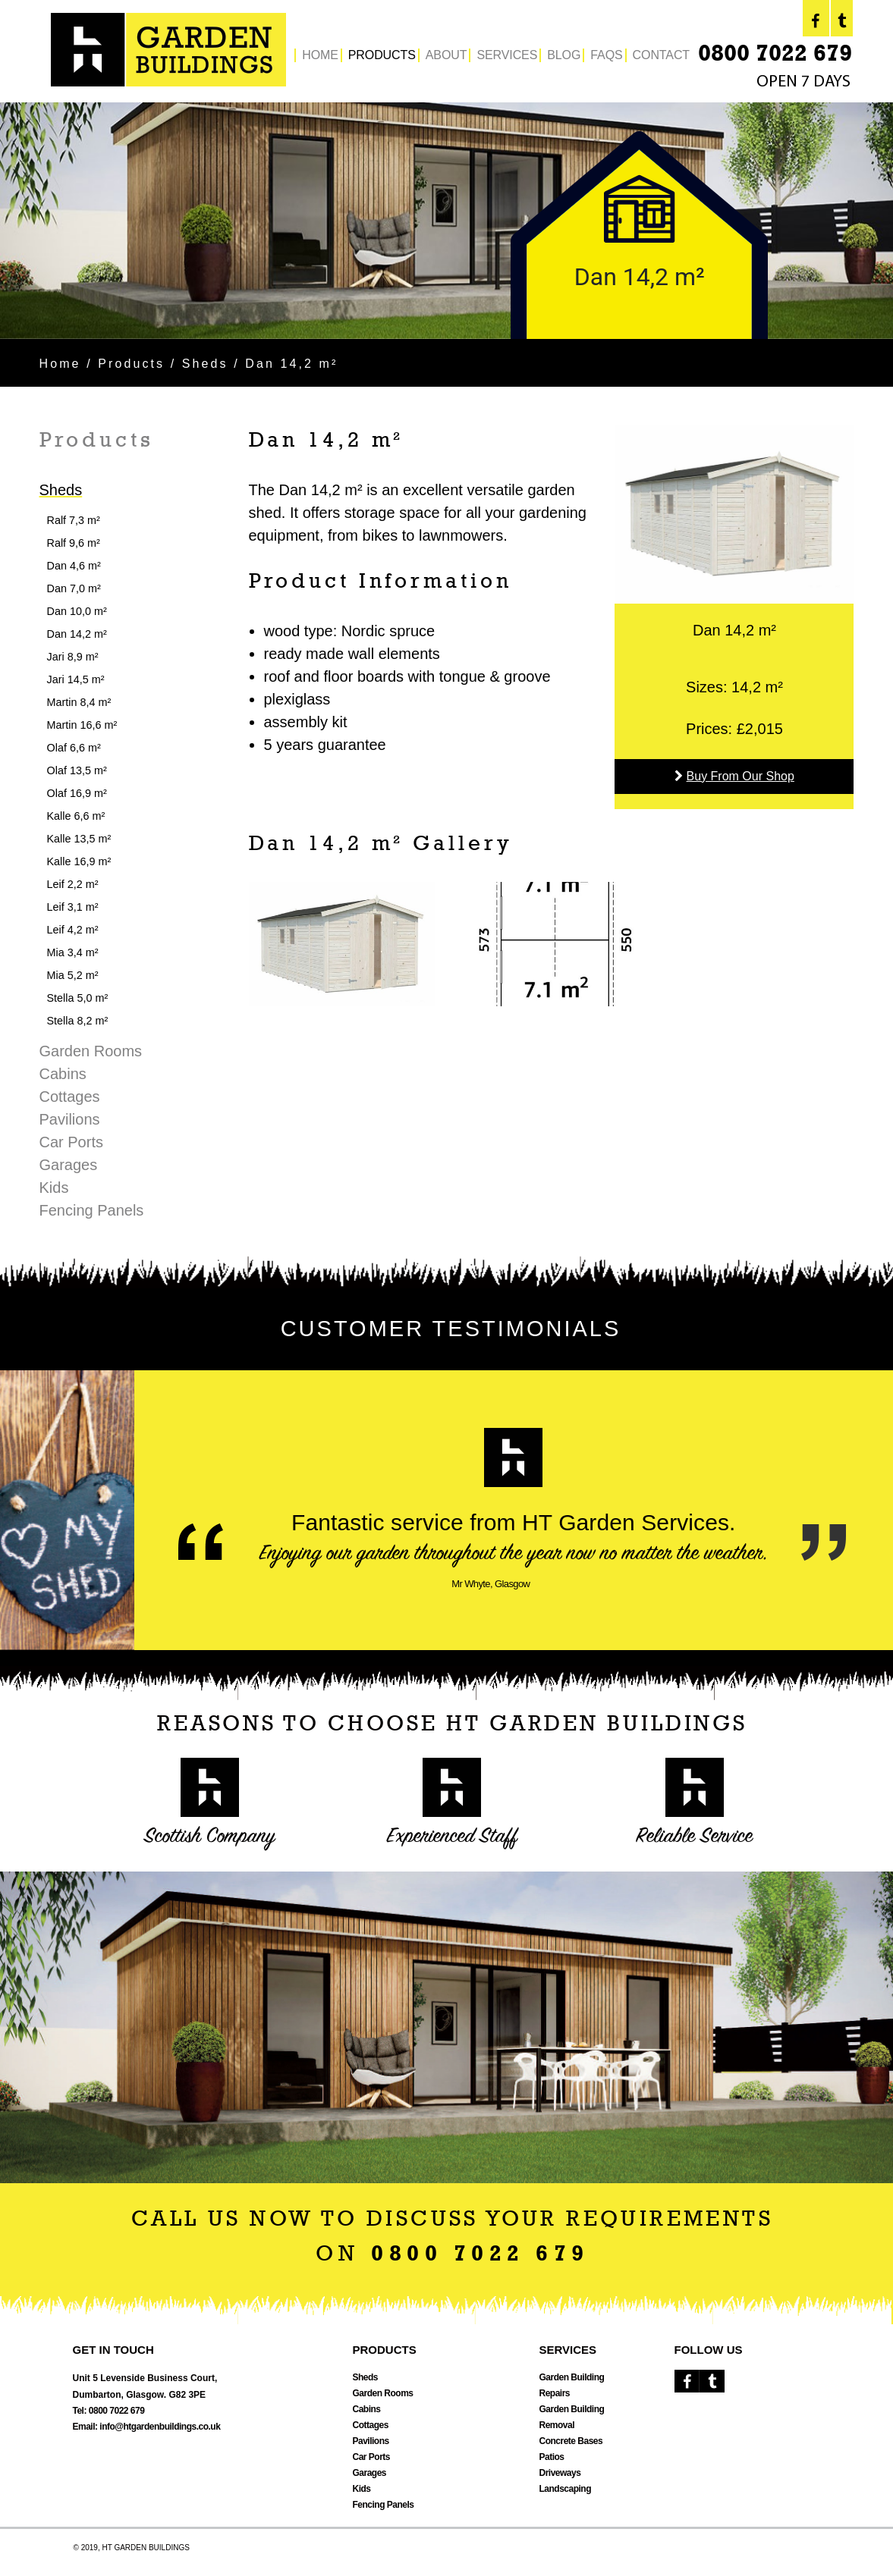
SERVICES (506, 55)
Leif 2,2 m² (73, 884)
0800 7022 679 (775, 55)
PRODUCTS (382, 55)
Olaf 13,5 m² (77, 770)
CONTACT (661, 55)
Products (131, 363)
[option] (446, 220)
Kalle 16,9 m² (79, 861)
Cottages (69, 1096)
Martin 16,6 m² (82, 725)
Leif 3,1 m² (73, 907)
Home (60, 363)
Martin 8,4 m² (79, 702)
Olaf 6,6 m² (74, 748)
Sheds (205, 363)
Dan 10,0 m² (77, 611)
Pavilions (69, 1119)
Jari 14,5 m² (76, 679)
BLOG (563, 55)
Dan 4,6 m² (74, 566)
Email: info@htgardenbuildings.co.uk (147, 2426)
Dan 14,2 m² (77, 634)
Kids (54, 1187)
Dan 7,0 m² (74, 588)
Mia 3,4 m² (73, 952)
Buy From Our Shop (740, 776)
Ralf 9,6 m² (73, 543)
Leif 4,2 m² (73, 930)
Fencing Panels (91, 1210)
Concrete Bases (571, 2441)
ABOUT (446, 55)
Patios (551, 2457)
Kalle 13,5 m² (79, 839)
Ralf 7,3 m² (73, 520)
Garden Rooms (91, 1051)
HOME (320, 55)
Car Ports (71, 1142)
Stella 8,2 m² (77, 1021)
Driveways (560, 2473)
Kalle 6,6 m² (76, 816)
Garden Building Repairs (572, 2385)
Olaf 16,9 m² (77, 793)
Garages (68, 1164)
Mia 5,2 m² (73, 975)
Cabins (62, 1073)
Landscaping (565, 2488)
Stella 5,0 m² (77, 998)
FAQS (606, 55)
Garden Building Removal (572, 2417)
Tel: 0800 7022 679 (109, 2410)
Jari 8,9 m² (73, 657)
